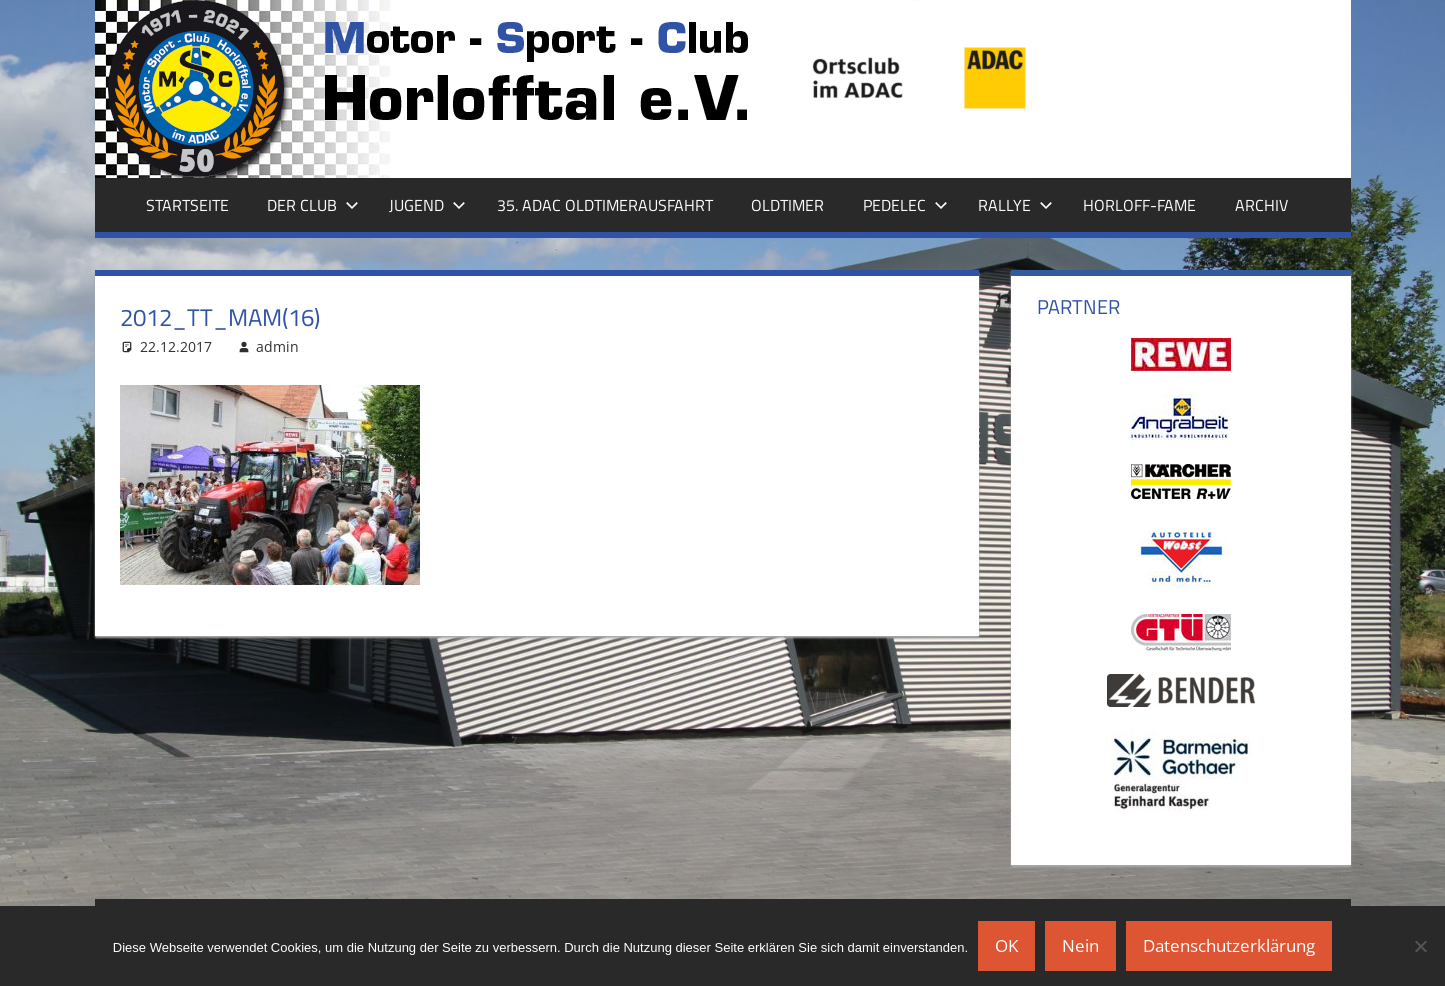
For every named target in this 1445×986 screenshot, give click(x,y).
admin (277, 346)
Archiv (1261, 205)
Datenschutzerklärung (1229, 945)
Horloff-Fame (1139, 205)
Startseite (187, 205)
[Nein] (1420, 946)
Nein (1080, 945)
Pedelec (905, 205)
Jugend (427, 205)
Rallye (1015, 205)
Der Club (313, 205)
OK (1006, 945)
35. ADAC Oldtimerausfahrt (605, 205)
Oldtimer (787, 205)
